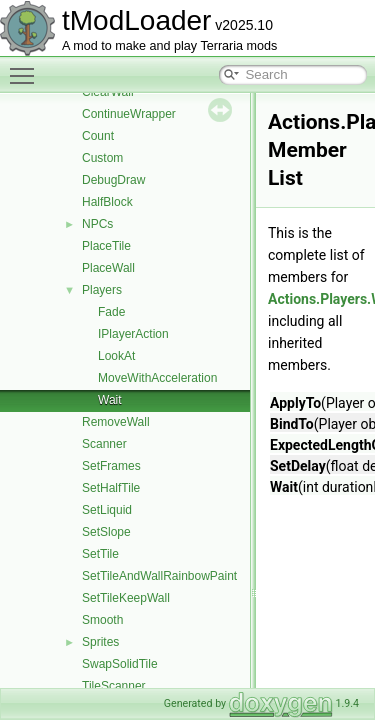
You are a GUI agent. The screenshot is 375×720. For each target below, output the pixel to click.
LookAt (116, 356)
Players (102, 290)
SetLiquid (107, 510)
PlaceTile (106, 246)
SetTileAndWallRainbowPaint (159, 576)
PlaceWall (108, 268)
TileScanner (114, 686)
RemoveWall (116, 422)
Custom (102, 158)
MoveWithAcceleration (157, 378)
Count (98, 136)
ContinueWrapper (129, 114)
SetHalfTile (111, 488)
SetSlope (106, 532)
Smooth (102, 620)
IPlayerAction (133, 334)
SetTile (100, 554)
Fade (111, 312)
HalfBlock (107, 202)
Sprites (100, 642)
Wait (110, 400)
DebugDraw (113, 180)
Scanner (104, 444)
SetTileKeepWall (126, 598)
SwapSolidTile (120, 664)
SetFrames (111, 466)
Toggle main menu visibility (27, 67)
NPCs (97, 224)
